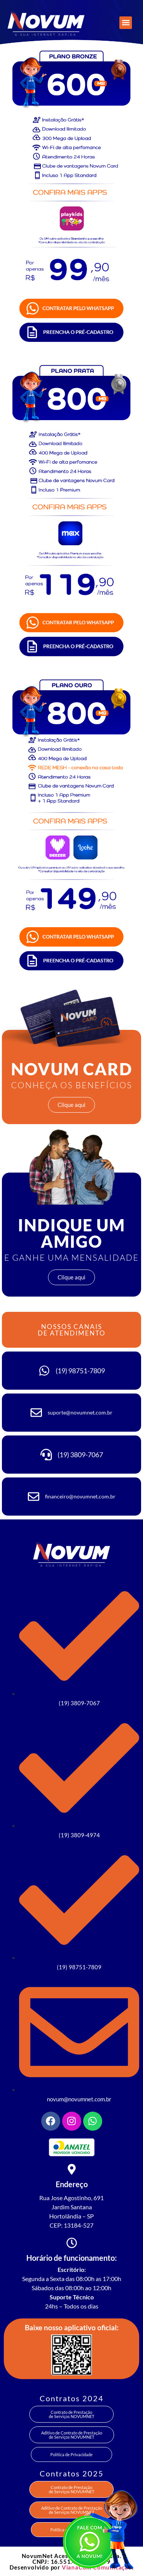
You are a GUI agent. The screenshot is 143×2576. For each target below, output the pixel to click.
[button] (125, 22)
